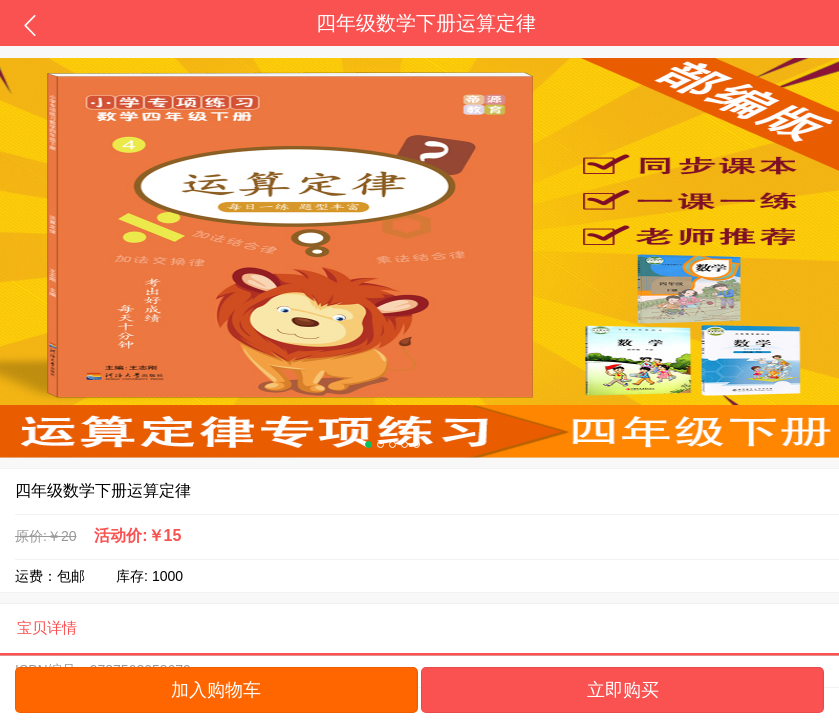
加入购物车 (216, 690)
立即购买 (623, 690)
